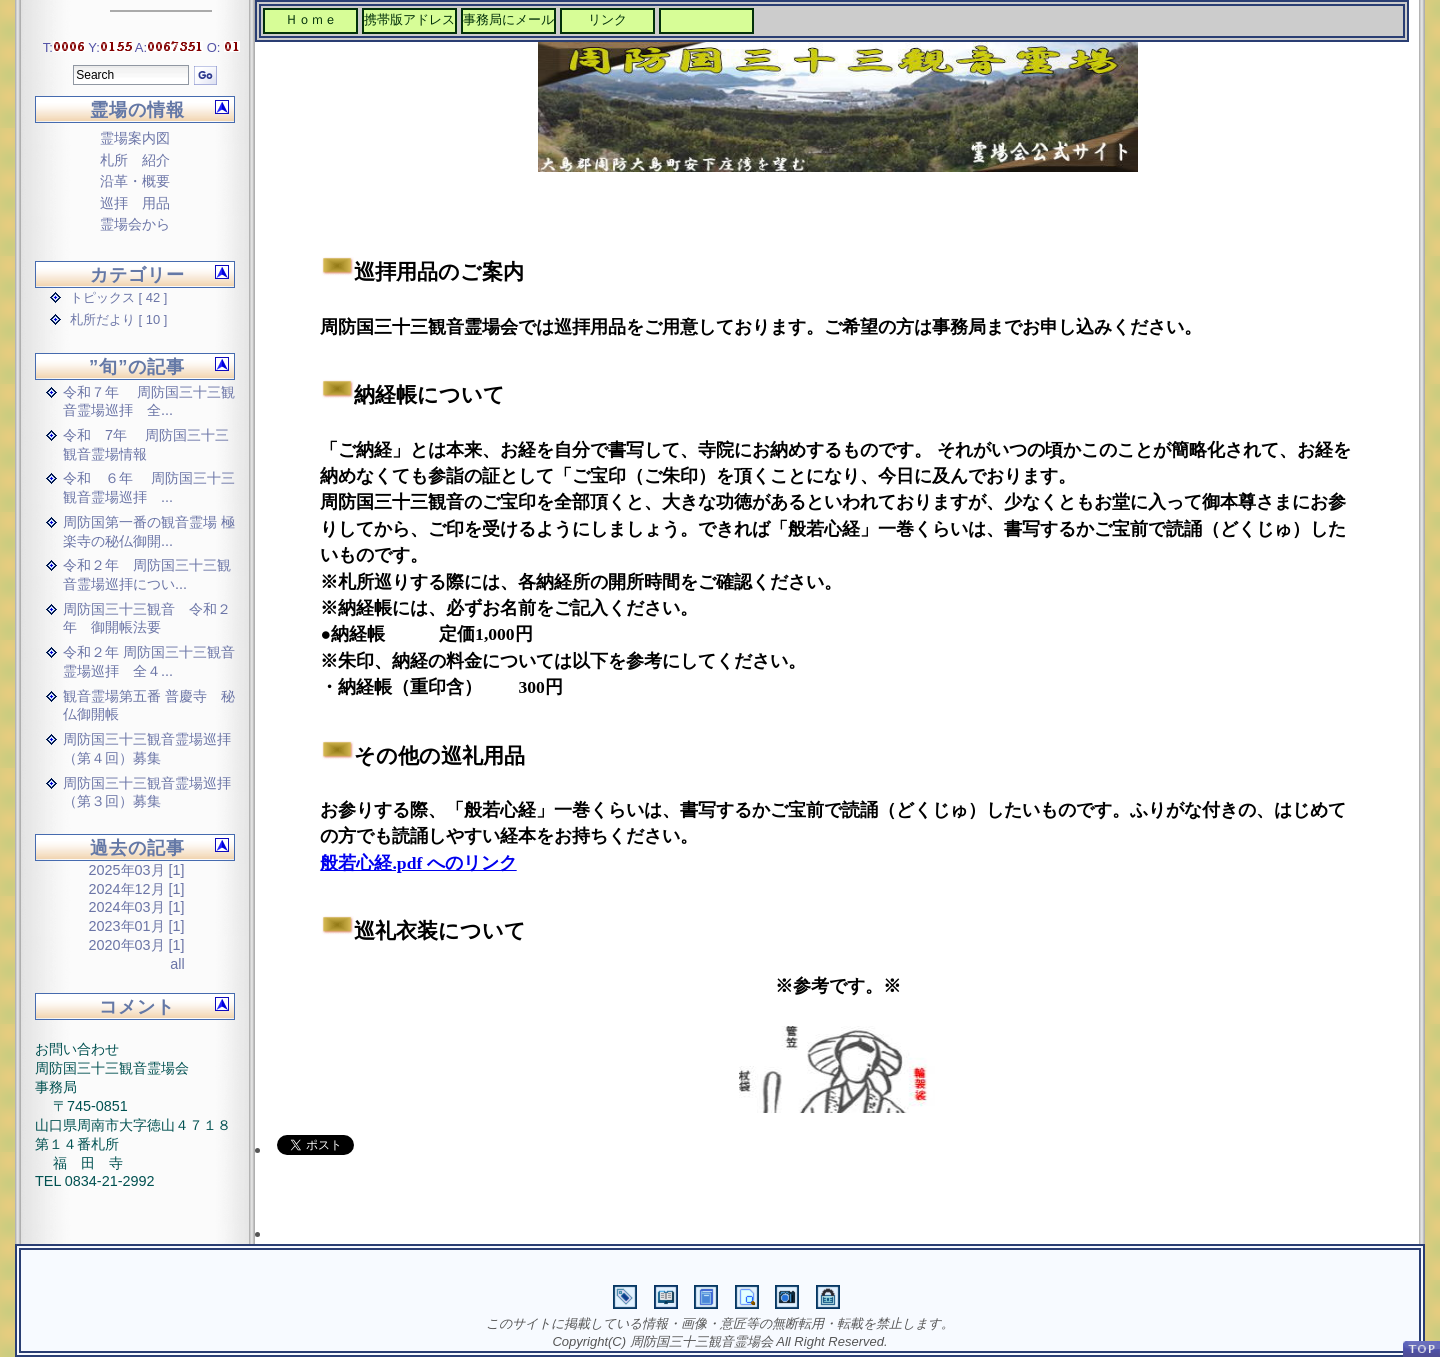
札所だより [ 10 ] (118, 319)
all (177, 964)
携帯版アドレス (409, 19)
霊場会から (135, 224)
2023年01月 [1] (137, 926)
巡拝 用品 (135, 203)
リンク (607, 19)
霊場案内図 (135, 138)
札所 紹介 (135, 160)
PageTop (1421, 1348)
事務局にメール (508, 19)
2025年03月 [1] (137, 870)
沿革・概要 (135, 181)
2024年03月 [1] (137, 907)
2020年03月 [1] (137, 945)
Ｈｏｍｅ (311, 19)
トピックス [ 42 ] (118, 297)
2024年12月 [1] (137, 889)
